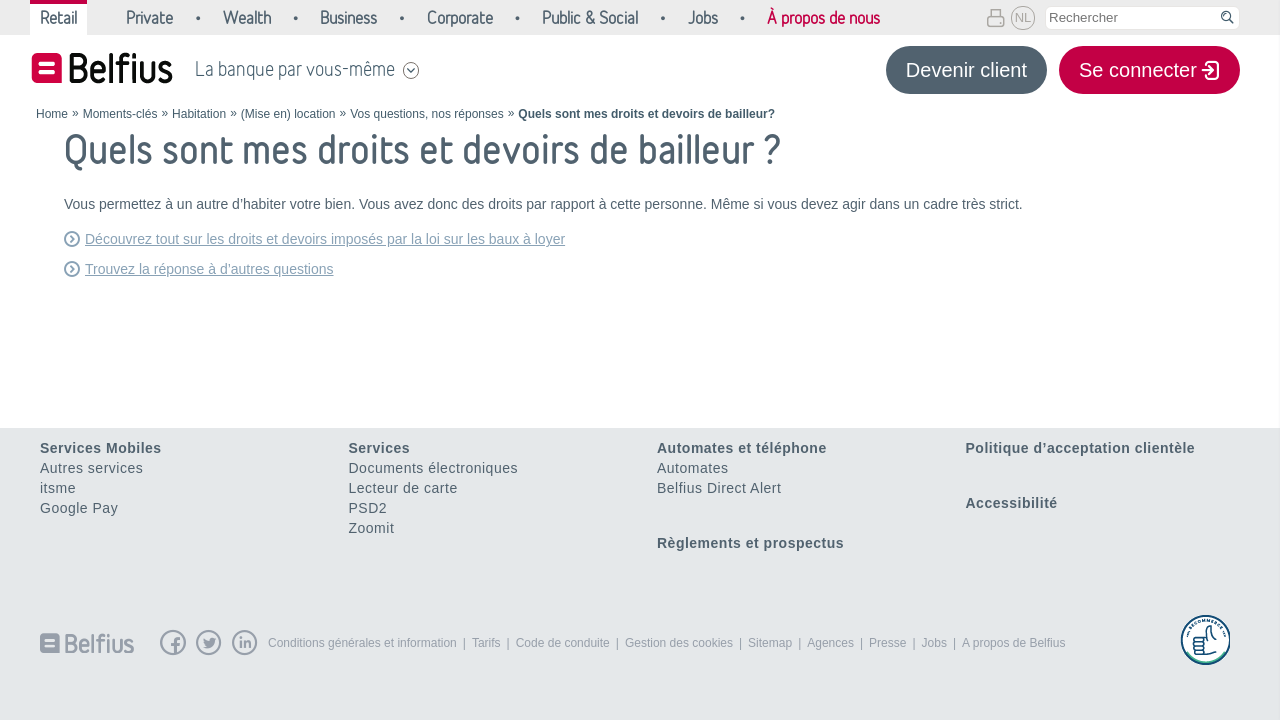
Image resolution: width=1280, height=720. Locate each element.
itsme (58, 488)
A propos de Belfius (1013, 643)
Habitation (199, 114)
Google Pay (79, 508)
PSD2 (368, 508)
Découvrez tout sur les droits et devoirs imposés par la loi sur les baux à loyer (325, 239)
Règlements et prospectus (750, 543)
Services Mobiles (101, 448)
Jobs (934, 643)
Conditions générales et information (362, 643)
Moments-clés (120, 114)
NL (1023, 17)
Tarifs (486, 643)
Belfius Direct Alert (719, 488)
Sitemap (770, 643)
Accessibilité (1012, 503)
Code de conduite (563, 643)
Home (52, 114)
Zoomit (372, 528)
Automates (692, 468)
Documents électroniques (433, 468)
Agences (830, 643)
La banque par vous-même (295, 69)
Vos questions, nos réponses (426, 114)
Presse (887, 643)
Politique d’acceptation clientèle (1081, 448)
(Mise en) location (288, 114)
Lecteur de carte (403, 488)
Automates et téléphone (742, 448)
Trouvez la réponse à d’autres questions (209, 269)
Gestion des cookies (679, 643)
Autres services (91, 468)
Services (380, 448)
